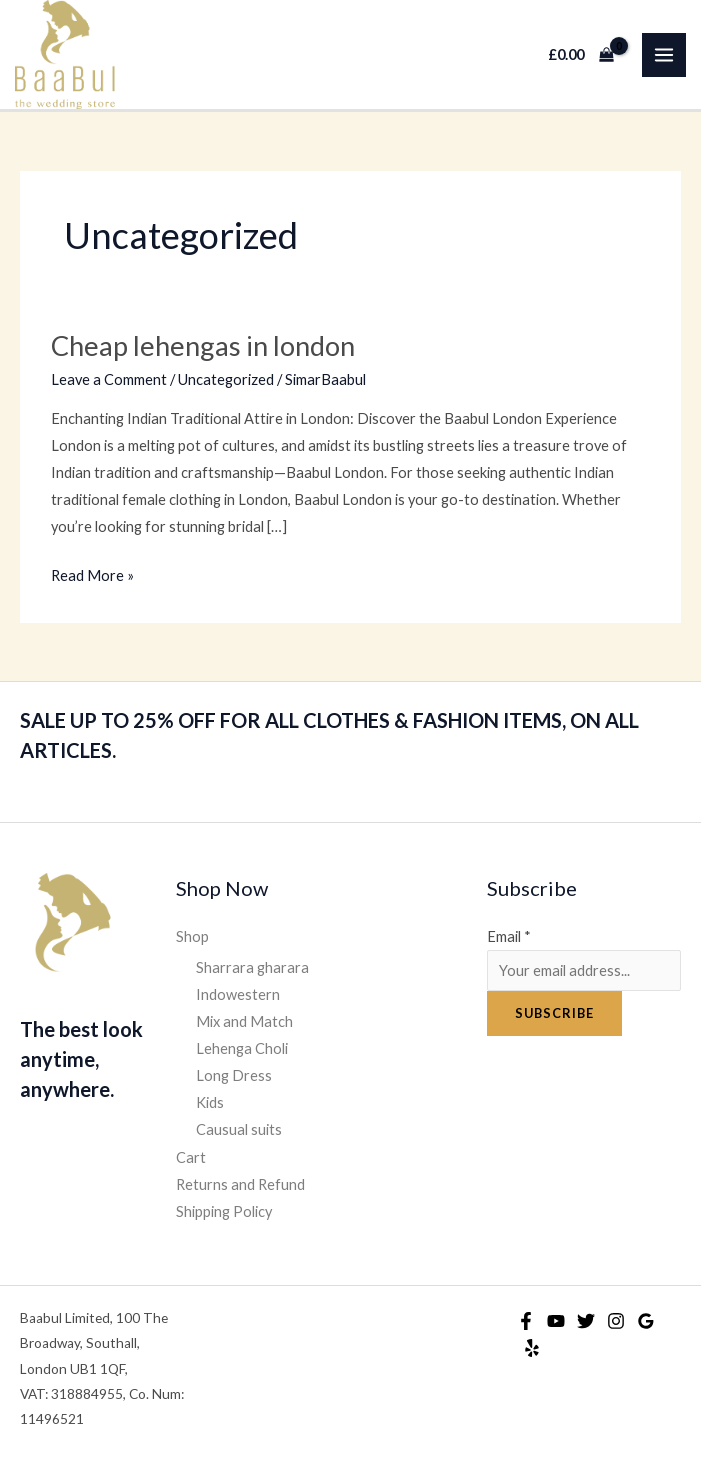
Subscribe (554, 1013)
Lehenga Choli (242, 1048)
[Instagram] (616, 1321)
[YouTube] (556, 1321)
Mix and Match (244, 1021)
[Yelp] (532, 1348)
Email (509, 936)
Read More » (92, 573)
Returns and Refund (240, 1184)
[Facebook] (526, 1321)
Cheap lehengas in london (203, 345)
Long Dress (234, 1075)
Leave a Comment (109, 379)
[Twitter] (586, 1321)
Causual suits (239, 1129)
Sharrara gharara (252, 967)
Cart (191, 1157)
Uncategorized (226, 379)
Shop (192, 936)
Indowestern (238, 994)
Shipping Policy (224, 1211)
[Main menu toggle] (664, 55)
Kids (210, 1102)
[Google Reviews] (646, 1321)
